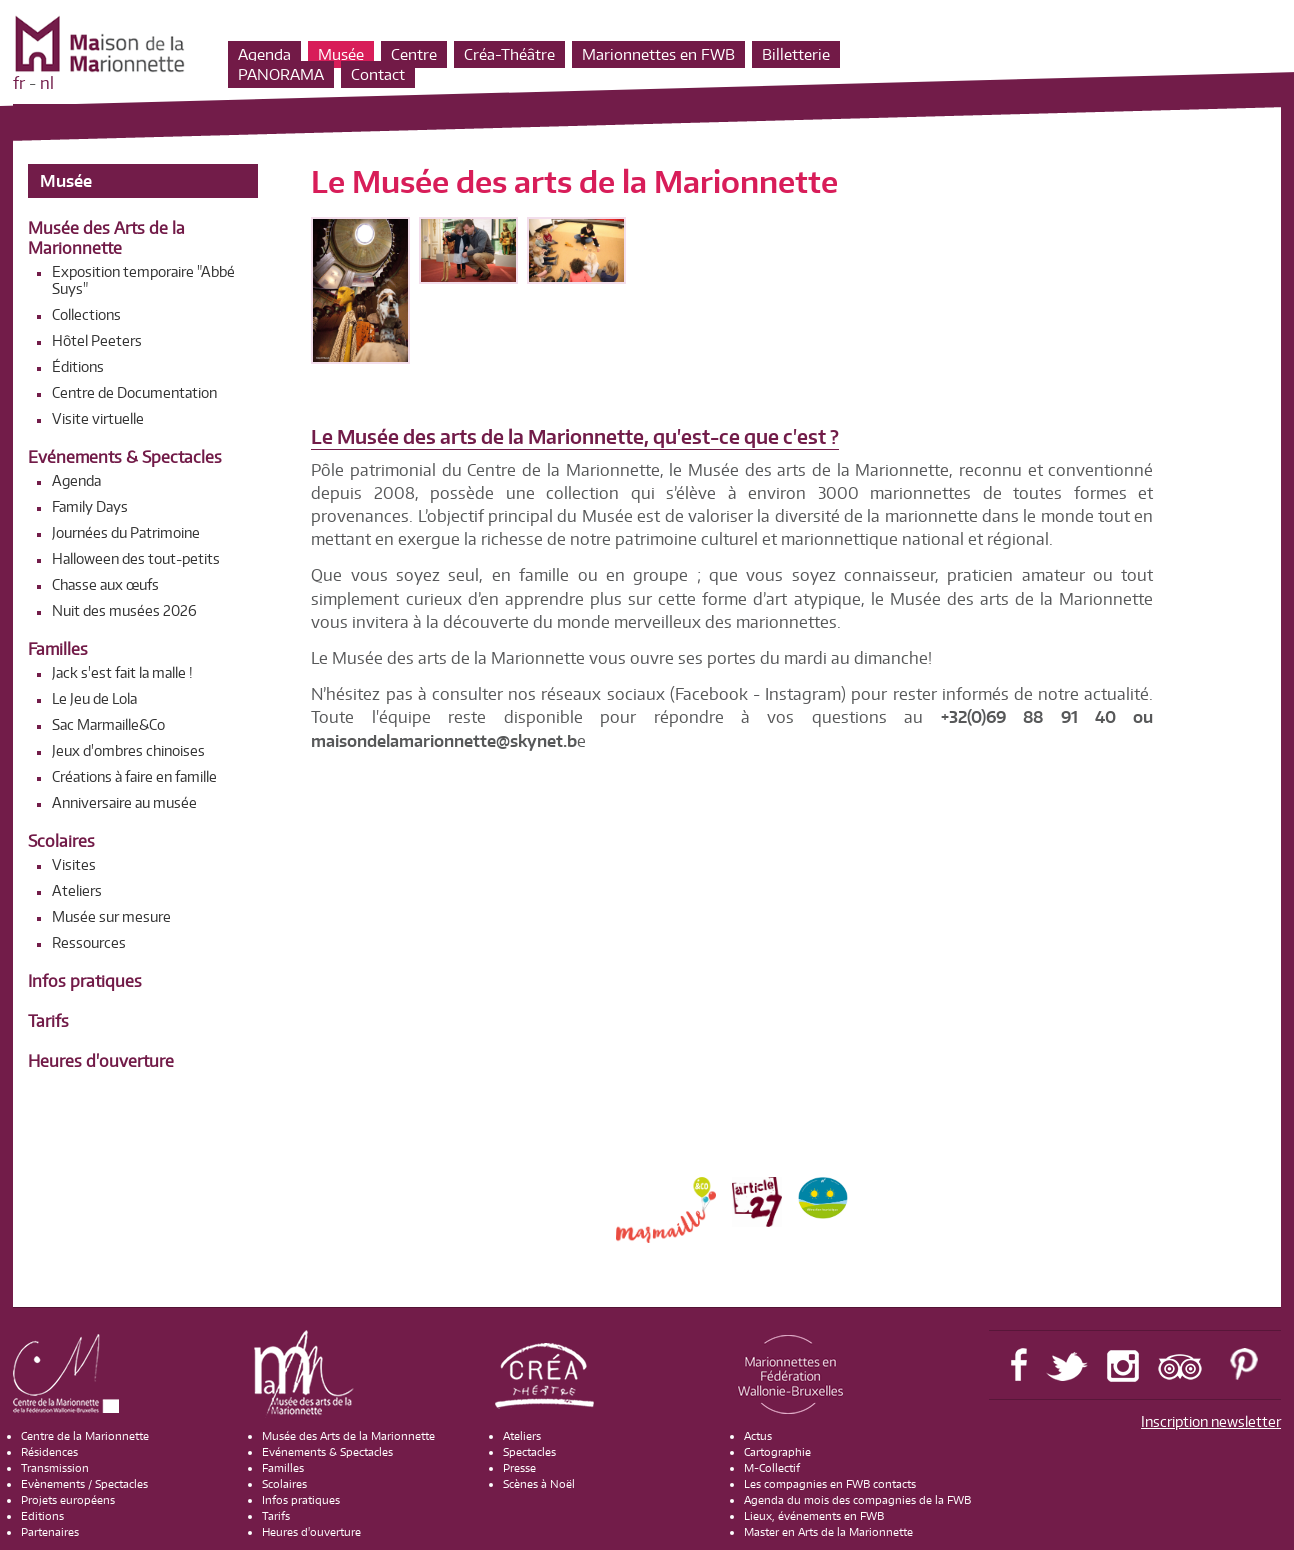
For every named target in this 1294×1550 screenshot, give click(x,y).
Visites (74, 864)
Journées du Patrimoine (126, 532)
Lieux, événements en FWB (814, 1516)
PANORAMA (281, 74)
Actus (758, 1436)
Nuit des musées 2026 (124, 610)
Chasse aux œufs (105, 584)
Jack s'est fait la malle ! (122, 672)
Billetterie (796, 54)
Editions (42, 1516)
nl (47, 83)
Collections (86, 314)
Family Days (90, 506)
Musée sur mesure (111, 916)
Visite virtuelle (98, 418)
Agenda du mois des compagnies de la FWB (857, 1500)
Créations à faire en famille (134, 776)
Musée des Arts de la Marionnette (106, 238)
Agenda (264, 54)
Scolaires (61, 841)
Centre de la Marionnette (85, 1436)
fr (19, 83)
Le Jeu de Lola (94, 698)
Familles (58, 649)
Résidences (49, 1452)
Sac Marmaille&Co (108, 724)
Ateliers (77, 890)
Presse (519, 1468)
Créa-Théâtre (509, 54)
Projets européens (68, 1500)
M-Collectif (772, 1468)
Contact (378, 74)
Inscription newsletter (1211, 1421)
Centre (414, 54)
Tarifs (48, 1021)
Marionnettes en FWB (658, 54)
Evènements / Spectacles (84, 1484)
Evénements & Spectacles (125, 457)
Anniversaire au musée (124, 802)
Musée (341, 54)
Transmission (55, 1468)
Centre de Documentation (134, 392)
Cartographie (777, 1452)
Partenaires (50, 1532)
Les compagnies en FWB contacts (830, 1484)
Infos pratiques (85, 981)
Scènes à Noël (539, 1484)
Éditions (78, 366)
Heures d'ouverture (101, 1061)
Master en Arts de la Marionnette (828, 1532)
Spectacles (529, 1452)
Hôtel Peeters (97, 340)
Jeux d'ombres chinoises (128, 750)
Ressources (89, 942)
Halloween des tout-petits (136, 558)
